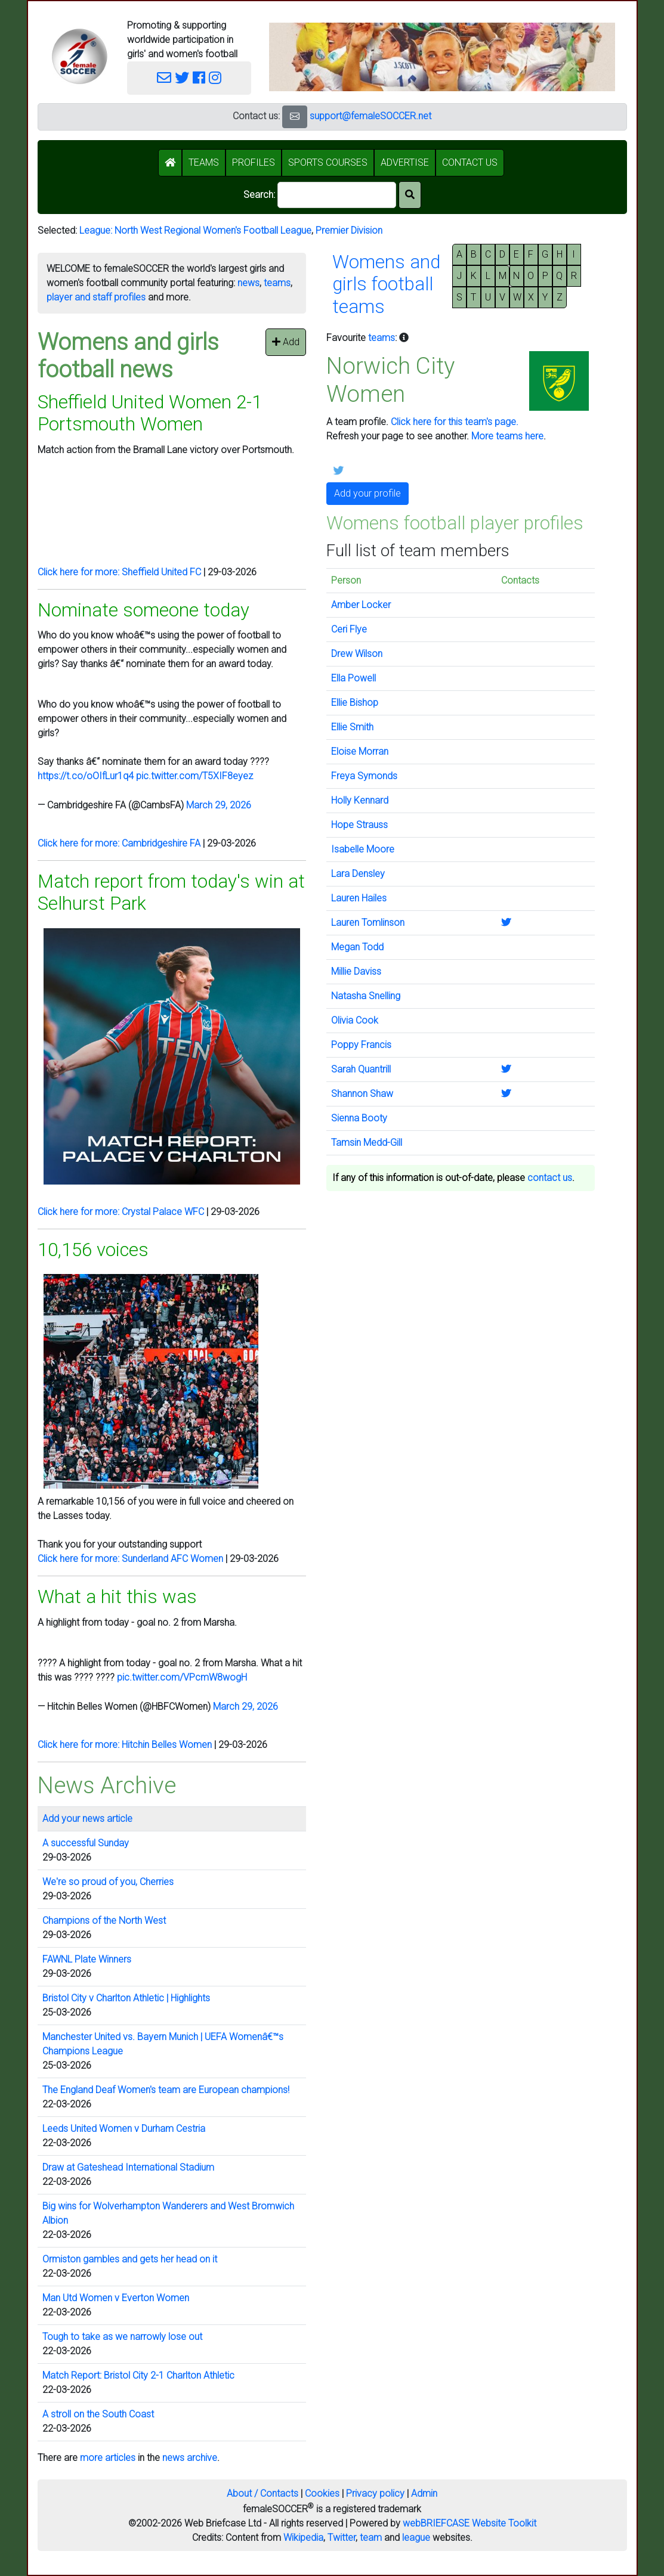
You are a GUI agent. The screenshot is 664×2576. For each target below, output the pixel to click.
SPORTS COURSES (327, 162)
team (371, 2537)
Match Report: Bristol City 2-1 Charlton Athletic (138, 2375)
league (416, 2537)
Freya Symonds (364, 776)
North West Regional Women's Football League (213, 230)
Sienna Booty (359, 1118)
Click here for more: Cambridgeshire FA (119, 843)
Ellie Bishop (354, 702)
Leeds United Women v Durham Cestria (123, 2128)
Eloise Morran (359, 751)
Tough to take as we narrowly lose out (122, 2336)
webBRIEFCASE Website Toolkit (469, 2523)
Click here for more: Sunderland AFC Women (130, 1558)
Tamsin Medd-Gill (366, 1142)
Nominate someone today (143, 610)
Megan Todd (357, 947)
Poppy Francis (361, 1044)
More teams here (507, 436)
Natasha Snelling (365, 996)
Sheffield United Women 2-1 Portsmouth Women (150, 413)
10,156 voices (93, 1250)
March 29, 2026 (218, 805)
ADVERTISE (405, 162)
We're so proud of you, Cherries (108, 1881)
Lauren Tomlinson (367, 922)
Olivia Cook (354, 1020)
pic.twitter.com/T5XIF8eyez (194, 776)
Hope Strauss (359, 824)
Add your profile (367, 493)
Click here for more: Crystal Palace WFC (121, 1211)
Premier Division (349, 230)
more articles (107, 2457)
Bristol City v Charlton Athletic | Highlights (126, 1998)
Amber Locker (361, 604)
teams (277, 283)
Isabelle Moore (362, 849)
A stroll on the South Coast (98, 2414)
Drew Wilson (356, 653)
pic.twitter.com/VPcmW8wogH (182, 1677)
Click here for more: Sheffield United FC (119, 572)
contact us (549, 1177)
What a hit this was (117, 1597)
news (248, 283)
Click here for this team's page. (454, 421)
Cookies (322, 2493)
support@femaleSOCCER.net (370, 116)
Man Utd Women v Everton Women (115, 2298)
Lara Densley (358, 873)
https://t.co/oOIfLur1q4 (86, 776)
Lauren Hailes (359, 898)
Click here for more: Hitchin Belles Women (125, 1744)
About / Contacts (262, 2493)
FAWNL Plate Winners (86, 1959)
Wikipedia (303, 2537)
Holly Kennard (359, 800)
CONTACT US (470, 162)
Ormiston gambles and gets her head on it (129, 2259)
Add (285, 342)
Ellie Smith (352, 727)
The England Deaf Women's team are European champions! (165, 2089)
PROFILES (253, 162)
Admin (424, 2493)
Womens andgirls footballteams (386, 284)
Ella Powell (353, 678)
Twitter (342, 2537)
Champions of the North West (104, 1920)
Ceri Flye (349, 629)
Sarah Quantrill (361, 1069)
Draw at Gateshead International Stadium (128, 2167)
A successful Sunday (85, 1843)
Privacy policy (375, 2493)
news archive (189, 2457)
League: (97, 230)
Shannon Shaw (362, 1093)
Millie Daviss (356, 971)
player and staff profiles (96, 297)
